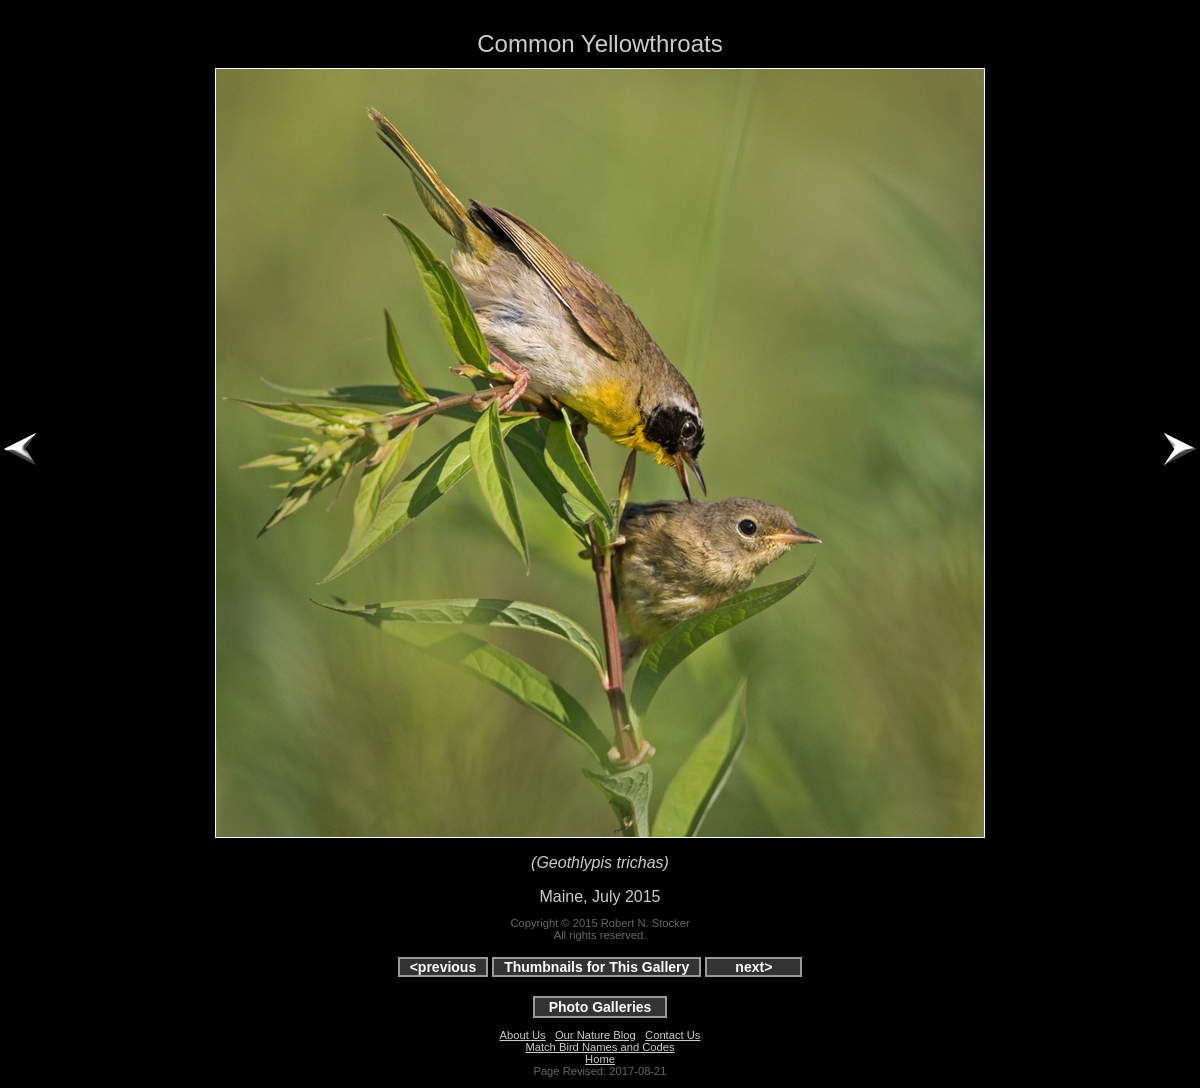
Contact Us (672, 1035)
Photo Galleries (600, 1007)
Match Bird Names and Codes (599, 1047)
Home (600, 1059)
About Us (523, 1035)
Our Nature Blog (595, 1035)
